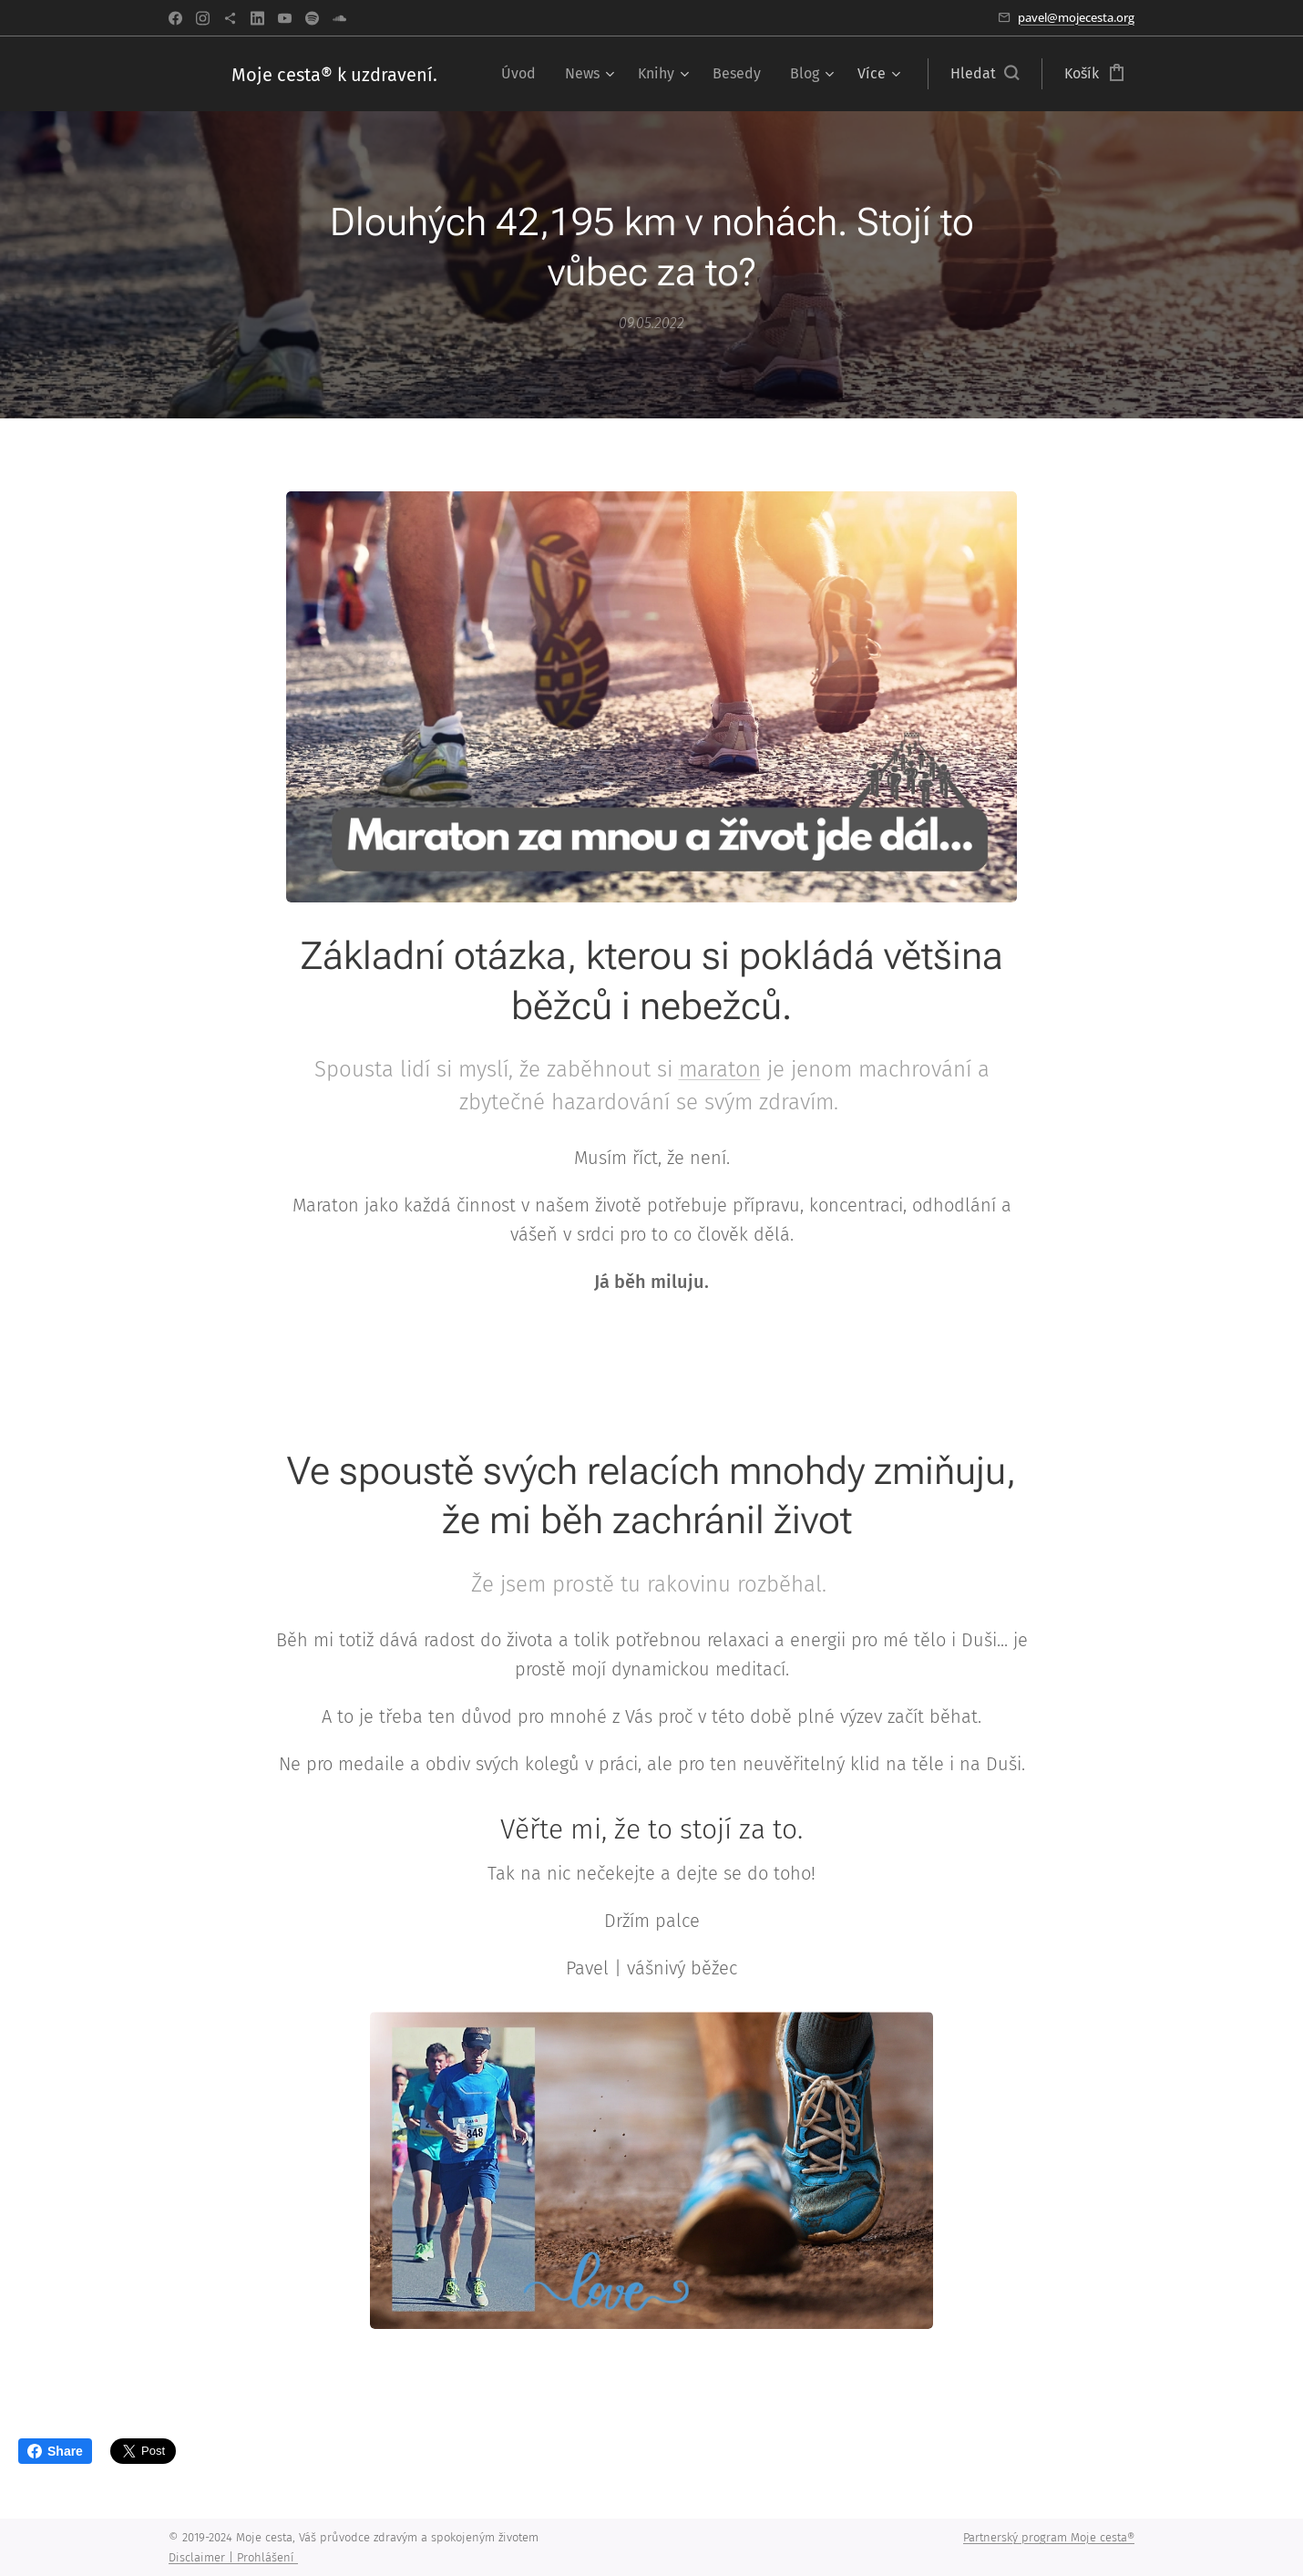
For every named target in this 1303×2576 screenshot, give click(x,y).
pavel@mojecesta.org (1076, 17)
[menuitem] (523, 74)
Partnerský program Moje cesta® (1048, 2537)
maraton (720, 1069)
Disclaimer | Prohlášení (233, 2557)
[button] (984, 74)
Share (55, 2451)
